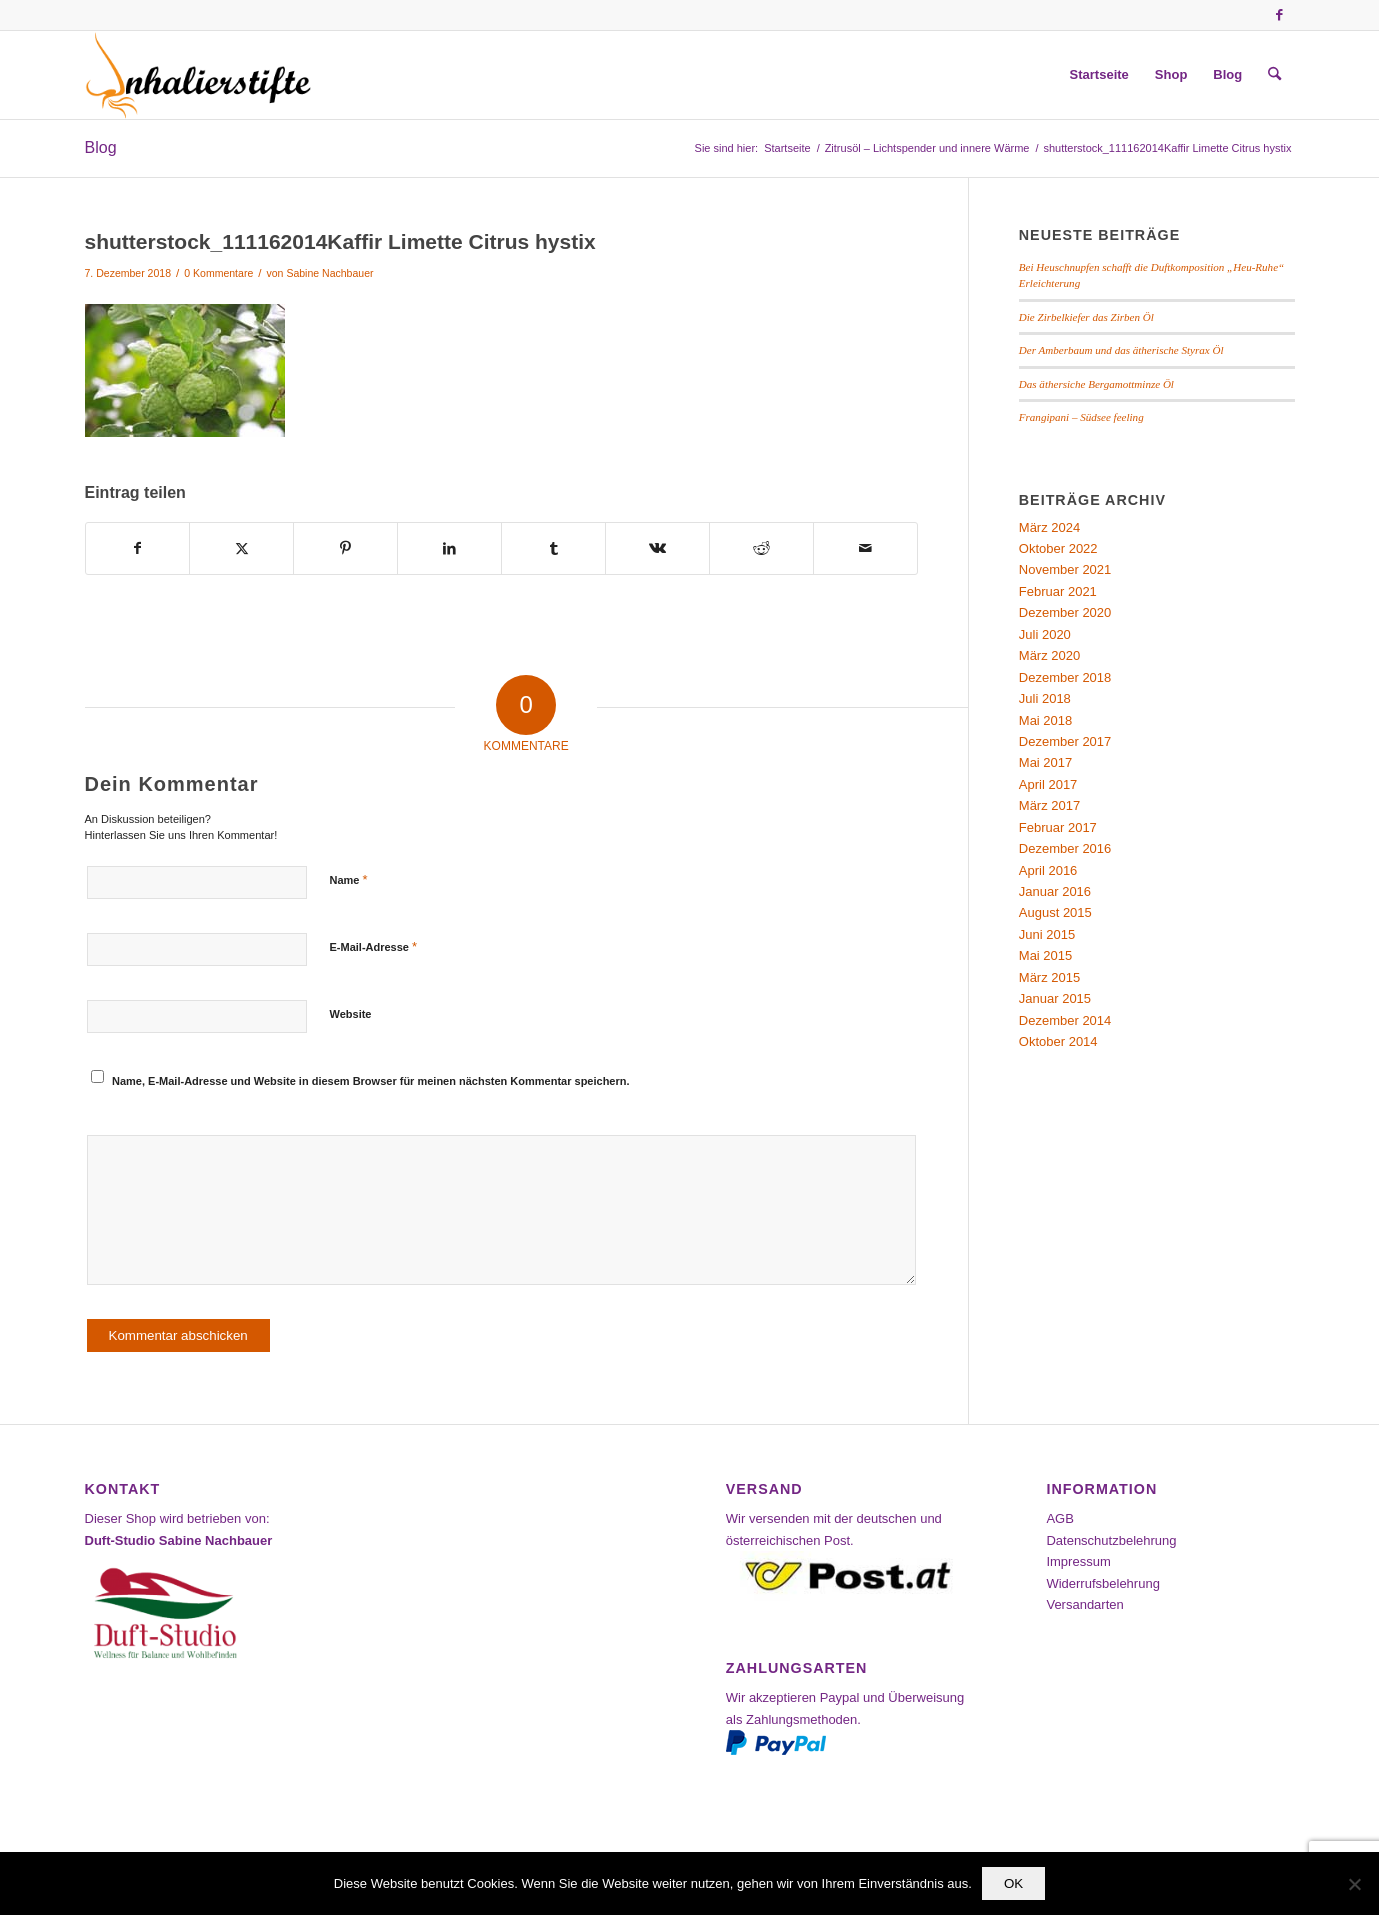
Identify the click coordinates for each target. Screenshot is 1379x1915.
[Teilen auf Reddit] (761, 548)
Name (349, 879)
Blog (101, 147)
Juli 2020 (1045, 634)
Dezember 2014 (1065, 1020)
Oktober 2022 (1058, 548)
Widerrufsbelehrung (1102, 1583)
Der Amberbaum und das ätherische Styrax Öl (1121, 350)
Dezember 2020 (1065, 612)
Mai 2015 (1045, 955)
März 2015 (1049, 977)
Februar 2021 (1058, 591)
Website (351, 1014)
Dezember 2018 (1065, 677)
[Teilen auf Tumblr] (553, 548)
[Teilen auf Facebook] (138, 548)
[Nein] (1354, 1884)
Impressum (1078, 1561)
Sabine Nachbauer (329, 273)
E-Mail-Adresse (374, 946)
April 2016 (1048, 870)
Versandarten (1084, 1604)
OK (1013, 1883)
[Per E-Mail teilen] (865, 548)
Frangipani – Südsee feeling (1081, 417)
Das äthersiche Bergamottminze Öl (1096, 384)
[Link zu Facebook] (1280, 15)
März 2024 (1049, 527)
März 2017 (1049, 805)
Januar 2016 (1055, 891)
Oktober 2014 (1058, 1041)
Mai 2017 (1045, 762)
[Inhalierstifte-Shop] (199, 75)
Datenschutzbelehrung (1111, 1540)
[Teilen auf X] (241, 548)
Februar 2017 (1058, 827)
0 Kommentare (218, 273)
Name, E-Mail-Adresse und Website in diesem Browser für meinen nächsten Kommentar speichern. (371, 1081)
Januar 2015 (1055, 998)
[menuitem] (1099, 75)
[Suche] (1274, 75)
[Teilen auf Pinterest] (345, 548)
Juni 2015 (1047, 934)
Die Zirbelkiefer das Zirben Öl (1086, 317)
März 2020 (1049, 655)
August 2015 (1055, 912)
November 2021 (1065, 569)
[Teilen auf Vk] (657, 548)
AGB (1059, 1518)
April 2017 (1048, 784)
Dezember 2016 (1065, 848)
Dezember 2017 (1065, 741)
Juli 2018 (1045, 698)
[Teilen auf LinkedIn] (449, 548)
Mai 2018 (1045, 720)
